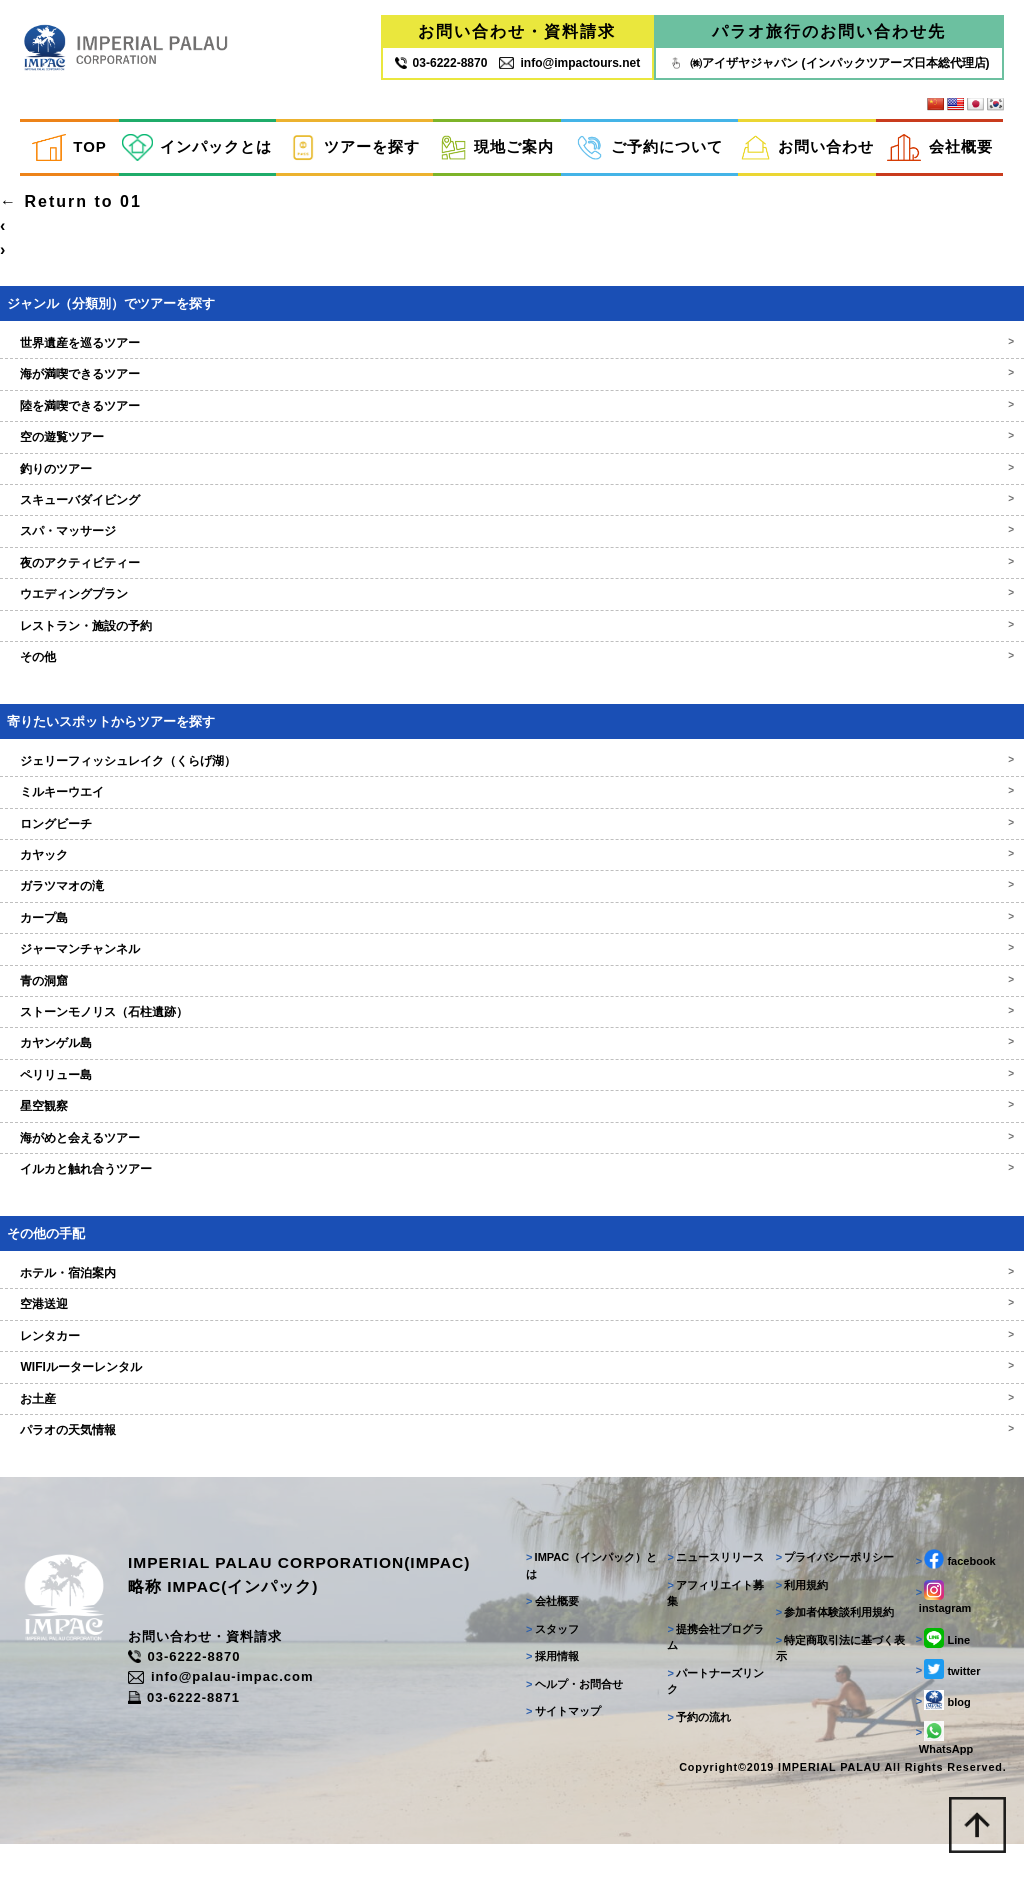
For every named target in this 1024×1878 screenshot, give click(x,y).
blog (941, 1731)
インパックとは (197, 148)
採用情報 (546, 1688)
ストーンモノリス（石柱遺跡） (511, 1038)
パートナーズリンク (711, 1712)
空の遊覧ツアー (511, 463)
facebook (954, 1591)
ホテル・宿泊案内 (511, 1299)
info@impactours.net (569, 63)
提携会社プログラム (711, 1668)
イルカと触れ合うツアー (511, 1195)
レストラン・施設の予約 (511, 651)
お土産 (511, 1424)
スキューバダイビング (511, 526)
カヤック (511, 881)
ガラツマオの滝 (511, 912)
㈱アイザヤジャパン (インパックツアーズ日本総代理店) (828, 63)
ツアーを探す (355, 148)
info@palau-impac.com (240, 1709)
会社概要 (940, 148)
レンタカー (511, 1361)
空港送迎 (511, 1330)
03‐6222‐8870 (441, 63)
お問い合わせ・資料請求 (517, 32)
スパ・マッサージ (511, 557)
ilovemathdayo (69, 203)
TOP (69, 148)
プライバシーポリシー (832, 1589)
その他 (511, 683)
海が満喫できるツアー (511, 400)
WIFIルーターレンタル (511, 1393)
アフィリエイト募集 (711, 1624)
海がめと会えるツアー (511, 1163)
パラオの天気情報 (511, 1456)
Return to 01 (71, 227)
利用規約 (799, 1616)
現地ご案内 (497, 148)
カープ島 (511, 943)
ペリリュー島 (511, 1100)
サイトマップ (557, 1743)
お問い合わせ (807, 148)
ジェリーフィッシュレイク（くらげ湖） (511, 786)
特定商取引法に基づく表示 (838, 1679)
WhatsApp (942, 1769)
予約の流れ (695, 1748)
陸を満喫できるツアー (511, 431)
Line (941, 1669)
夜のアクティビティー (511, 588)
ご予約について (649, 148)
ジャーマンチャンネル (511, 975)
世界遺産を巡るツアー (511, 369)
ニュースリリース (711, 1589)
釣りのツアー (511, 494)
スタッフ (546, 1660)
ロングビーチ (511, 849)
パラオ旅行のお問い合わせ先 (829, 32)
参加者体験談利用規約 (832, 1644)
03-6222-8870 (203, 1689)
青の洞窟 (511, 1006)
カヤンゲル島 (511, 1069)
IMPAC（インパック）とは (585, 1597)
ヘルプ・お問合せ (568, 1715)
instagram (942, 1629)
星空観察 (511, 1132)
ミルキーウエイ (511, 818)
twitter (946, 1700)
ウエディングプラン (511, 620)
